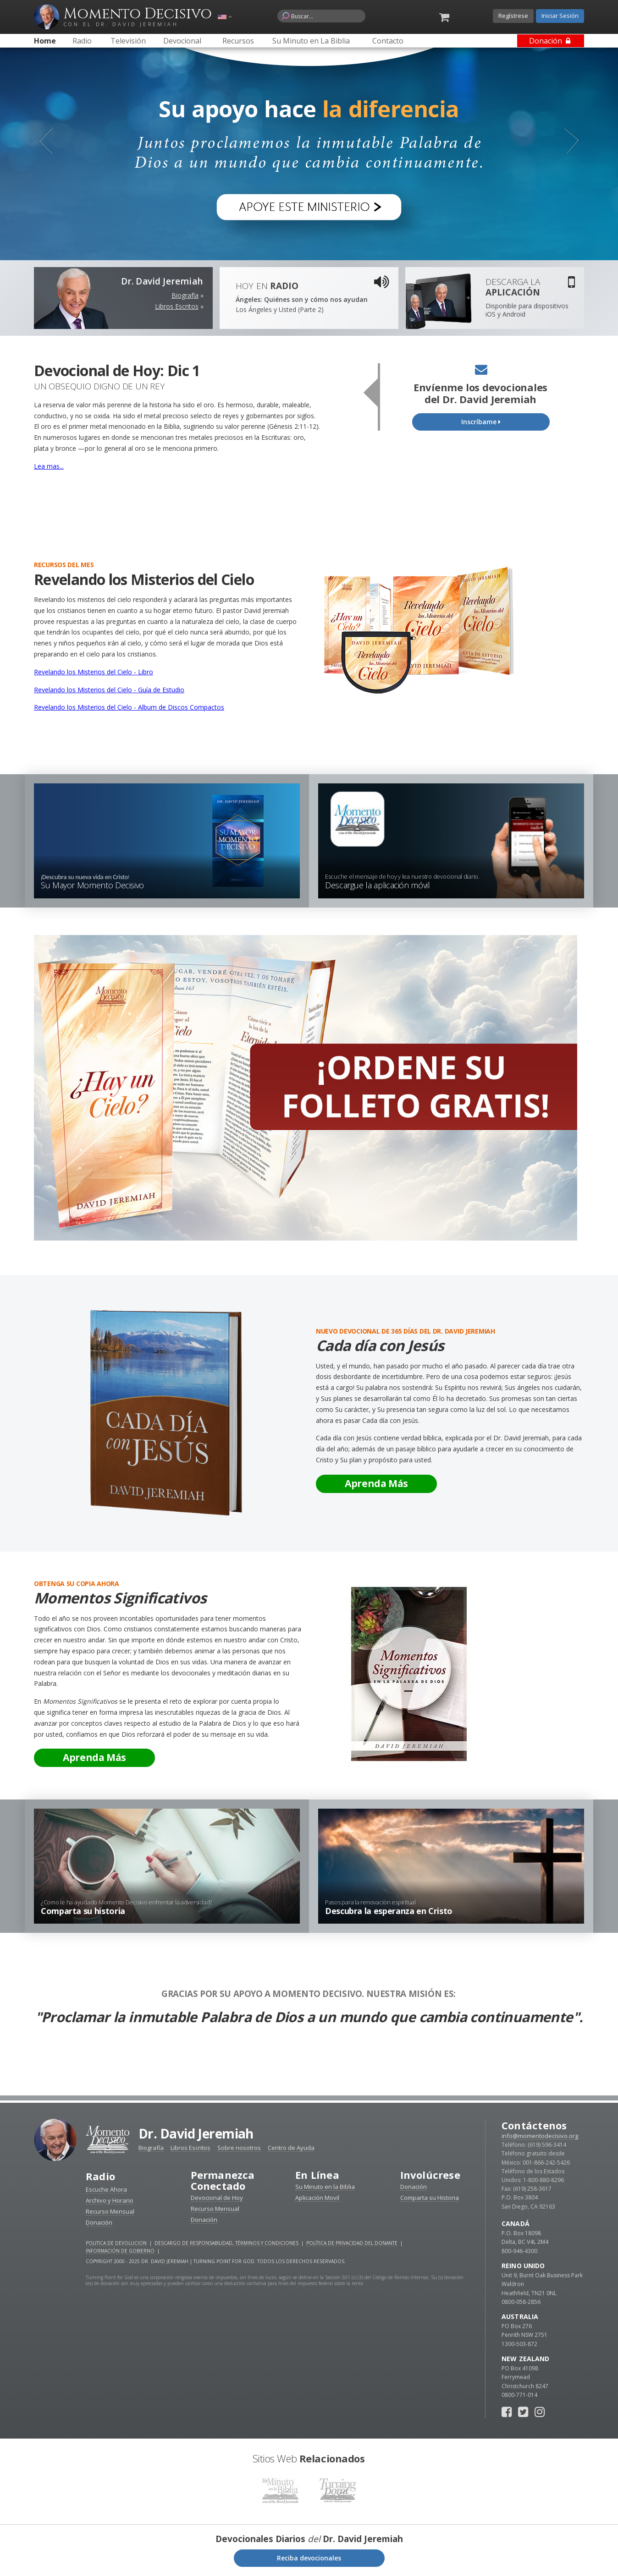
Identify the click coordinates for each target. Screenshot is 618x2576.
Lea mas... (49, 466)
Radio (100, 2176)
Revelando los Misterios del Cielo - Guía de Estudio (109, 689)
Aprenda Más (376, 1483)
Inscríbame (481, 421)
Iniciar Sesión (560, 15)
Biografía (185, 295)
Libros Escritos (177, 306)
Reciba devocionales (309, 2558)
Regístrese (513, 15)
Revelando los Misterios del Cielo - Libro (93, 671)
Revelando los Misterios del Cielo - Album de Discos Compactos (129, 707)
